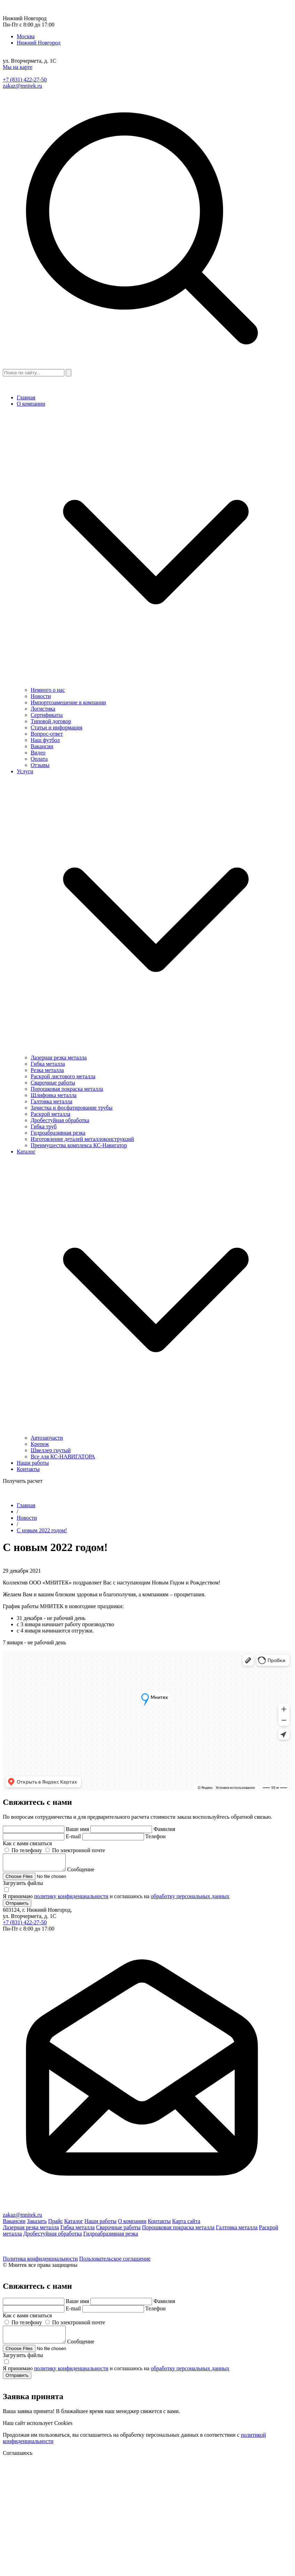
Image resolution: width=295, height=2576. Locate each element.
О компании (31, 404)
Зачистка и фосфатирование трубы (71, 1108)
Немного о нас (48, 690)
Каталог (26, 1151)
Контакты (28, 1469)
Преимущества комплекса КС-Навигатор (79, 1145)
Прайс (55, 2224)
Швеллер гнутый (51, 1450)
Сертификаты (47, 715)
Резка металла (47, 1070)
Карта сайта (186, 2224)
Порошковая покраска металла (67, 1089)
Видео (38, 752)
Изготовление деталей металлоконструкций (82, 1139)
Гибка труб (44, 1126)
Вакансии (42, 746)
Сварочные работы (53, 1083)
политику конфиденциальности (71, 1899)
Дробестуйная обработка (60, 1120)
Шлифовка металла (54, 1095)
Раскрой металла (50, 1114)
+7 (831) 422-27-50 (25, 80)
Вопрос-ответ (47, 734)
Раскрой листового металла (63, 1076)
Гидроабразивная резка (58, 1133)
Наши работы (33, 1463)
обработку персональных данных (190, 1899)
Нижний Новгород (39, 43)
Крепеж (40, 1444)
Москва (26, 36)
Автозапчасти (47, 1438)
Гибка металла (48, 1064)
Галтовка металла (51, 1101)
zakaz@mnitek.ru (22, 86)
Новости (41, 696)
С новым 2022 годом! (42, 1530)
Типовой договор (51, 721)
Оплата (39, 759)
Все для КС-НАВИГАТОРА (63, 1456)
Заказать (37, 2224)
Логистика (43, 709)
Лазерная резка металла (59, 1057)
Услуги (25, 771)
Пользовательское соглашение (115, 2262)
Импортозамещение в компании (68, 702)
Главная (26, 397)
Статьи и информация (56, 727)
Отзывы (40, 765)
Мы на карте (17, 67)
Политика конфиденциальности (40, 2262)
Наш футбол (45, 740)
